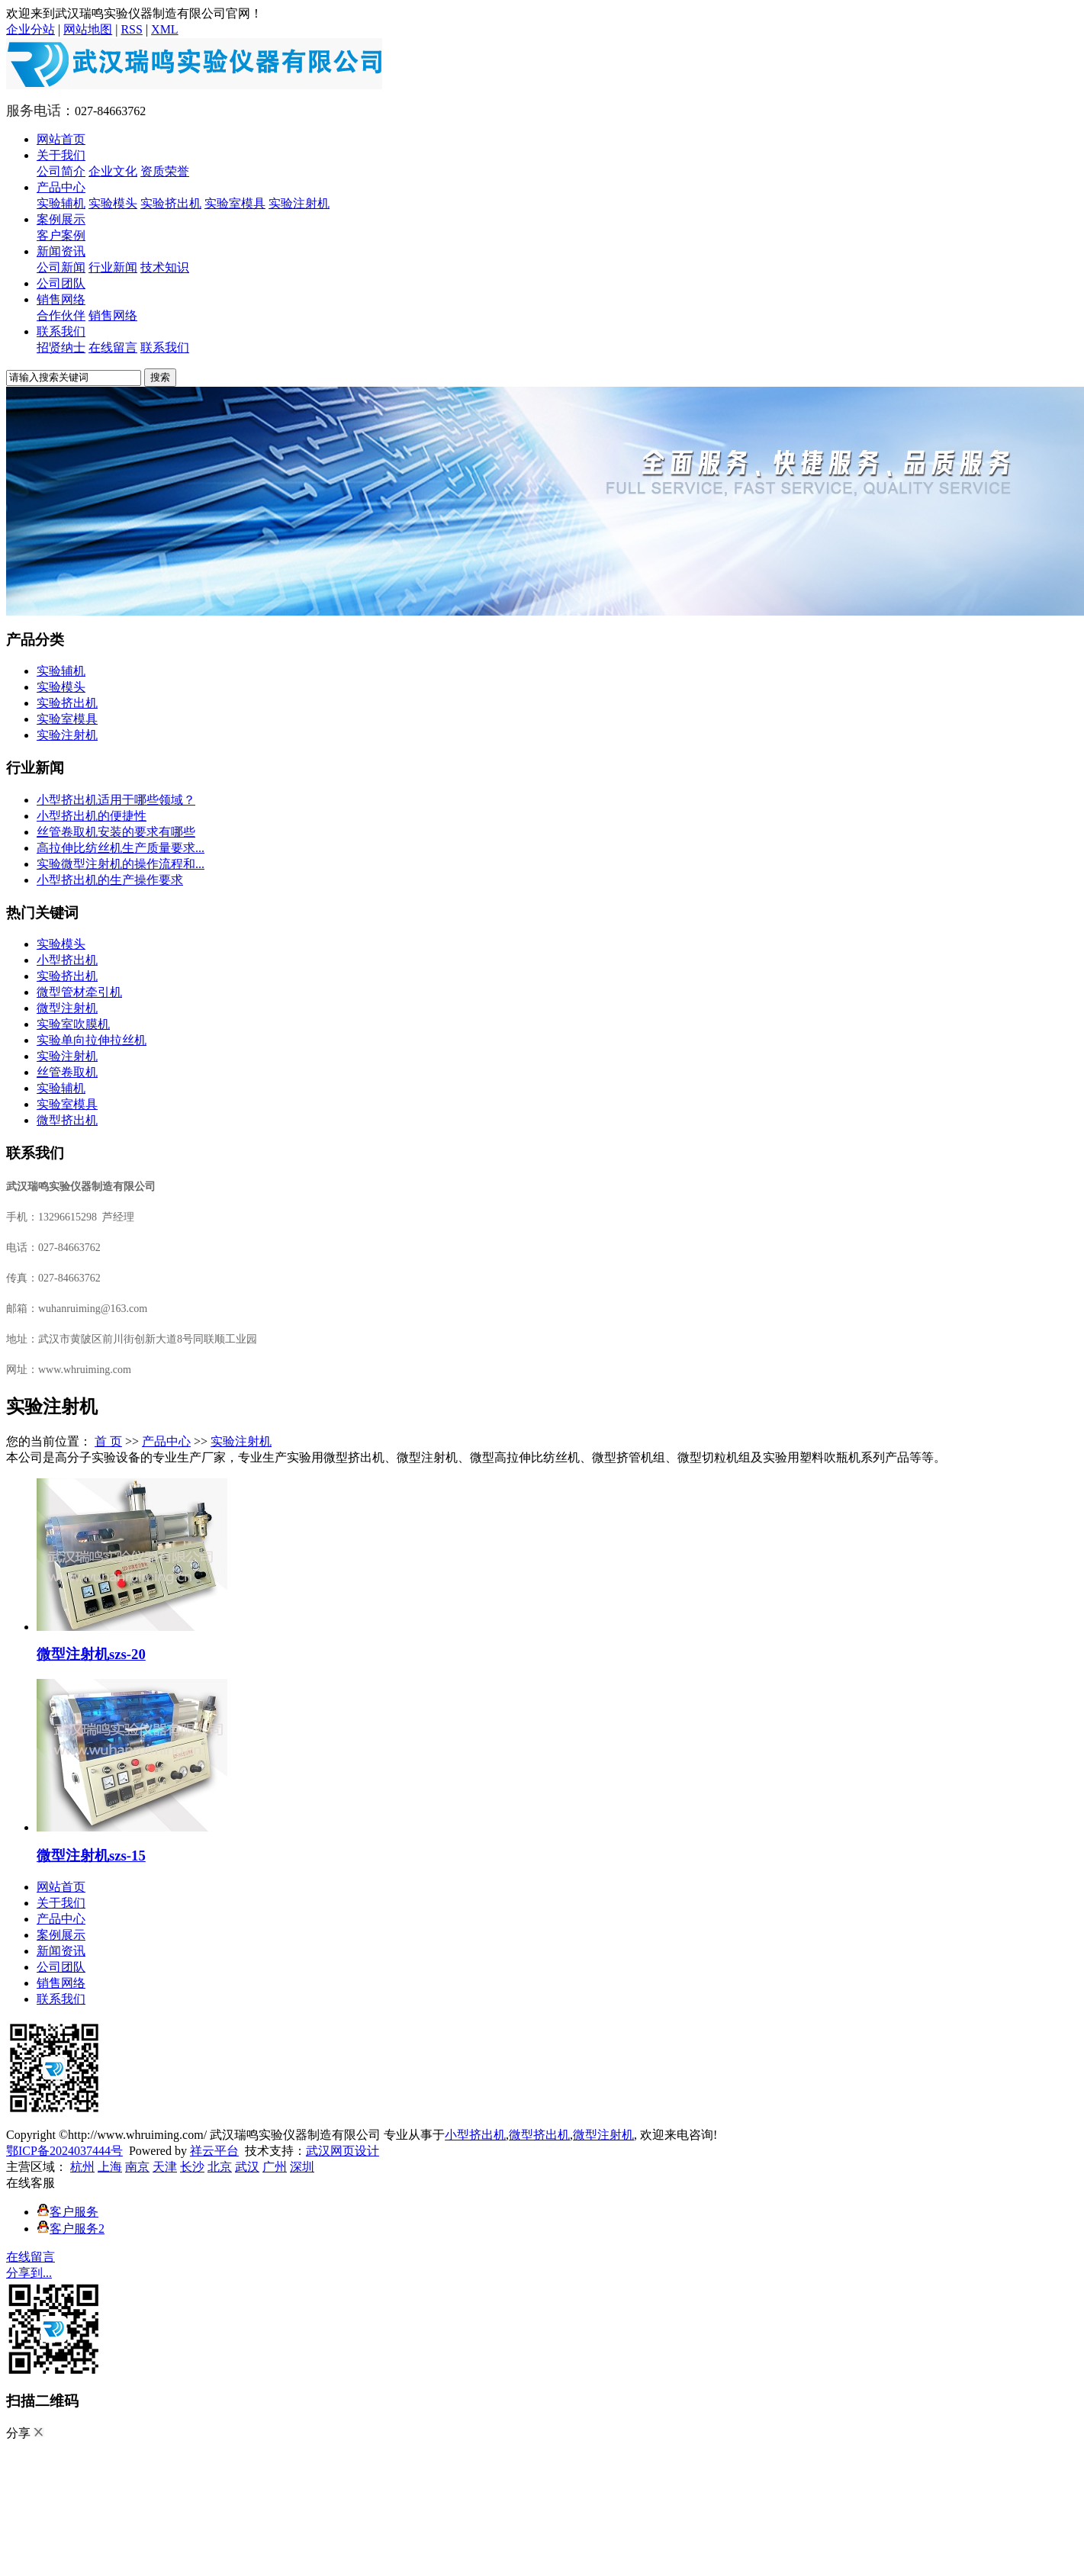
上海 (110, 2166)
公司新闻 (61, 267)
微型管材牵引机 (79, 992)
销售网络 (61, 299)
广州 (274, 2166)
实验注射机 (299, 203)
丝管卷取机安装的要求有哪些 (116, 831)
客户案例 (61, 235)
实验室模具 (234, 203)
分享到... (29, 2272)
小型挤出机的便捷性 (91, 815)
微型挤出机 (67, 1120)
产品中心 (61, 187)
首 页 (108, 1441)
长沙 (192, 2166)
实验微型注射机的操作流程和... (120, 863)
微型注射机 (67, 1008)
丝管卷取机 (67, 1072)
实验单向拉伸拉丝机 (91, 1040)
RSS (131, 29)
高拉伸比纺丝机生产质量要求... (120, 847)
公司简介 (61, 171)
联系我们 (61, 331)
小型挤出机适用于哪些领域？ (116, 799)
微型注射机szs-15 (91, 1856)
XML (165, 29)
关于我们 (61, 155)
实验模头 (112, 203)
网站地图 (87, 29)
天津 (165, 2166)
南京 (137, 2166)
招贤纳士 (61, 347)
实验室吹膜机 (73, 1024)
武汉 (247, 2166)
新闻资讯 (61, 251)
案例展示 (61, 219)
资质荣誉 (164, 171)
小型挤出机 (67, 960)
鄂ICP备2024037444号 (64, 2150)
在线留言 (112, 347)
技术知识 (164, 267)
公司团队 (61, 283)
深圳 (302, 2166)
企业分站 (30, 29)
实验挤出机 (170, 203)
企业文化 (112, 171)
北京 (219, 2166)
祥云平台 (214, 2150)
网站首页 (61, 139)
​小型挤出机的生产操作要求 (110, 879)
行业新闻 (112, 267)
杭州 (82, 2166)
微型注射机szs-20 (91, 1654)
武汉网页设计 (342, 2150)
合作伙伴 (61, 315)
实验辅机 (61, 203)
